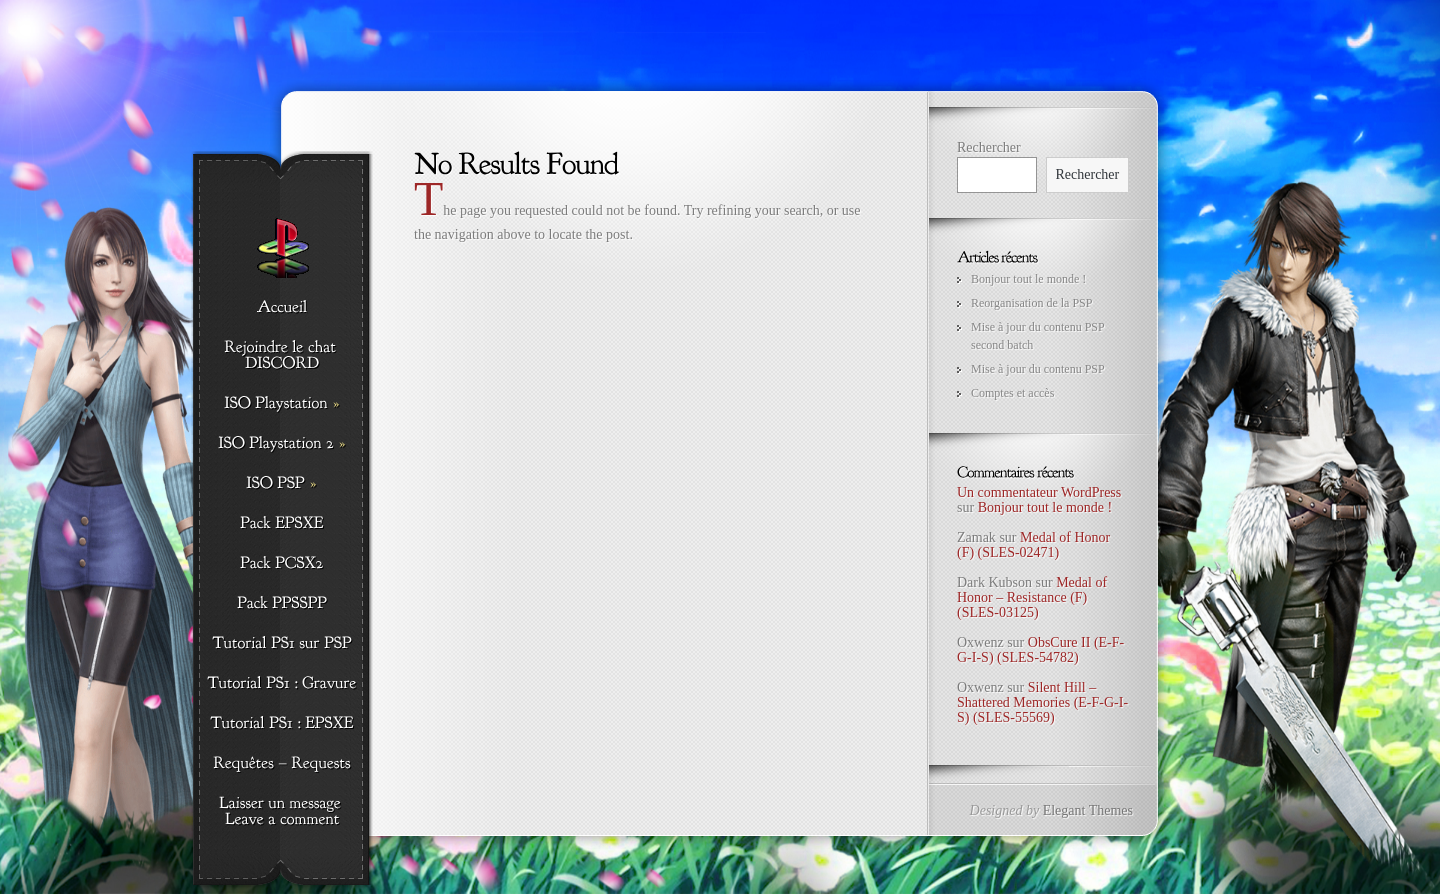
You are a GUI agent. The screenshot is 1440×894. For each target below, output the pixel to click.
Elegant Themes (1088, 810)
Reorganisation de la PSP (1031, 303)
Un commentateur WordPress (1039, 492)
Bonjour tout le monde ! (1028, 279)
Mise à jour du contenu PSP (1038, 369)
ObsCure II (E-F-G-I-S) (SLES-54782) (1040, 650)
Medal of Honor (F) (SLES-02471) (1033, 545)
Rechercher (989, 147)
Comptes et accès (1012, 393)
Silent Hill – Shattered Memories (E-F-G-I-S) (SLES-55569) (1042, 703)
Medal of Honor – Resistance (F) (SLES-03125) (1032, 598)
